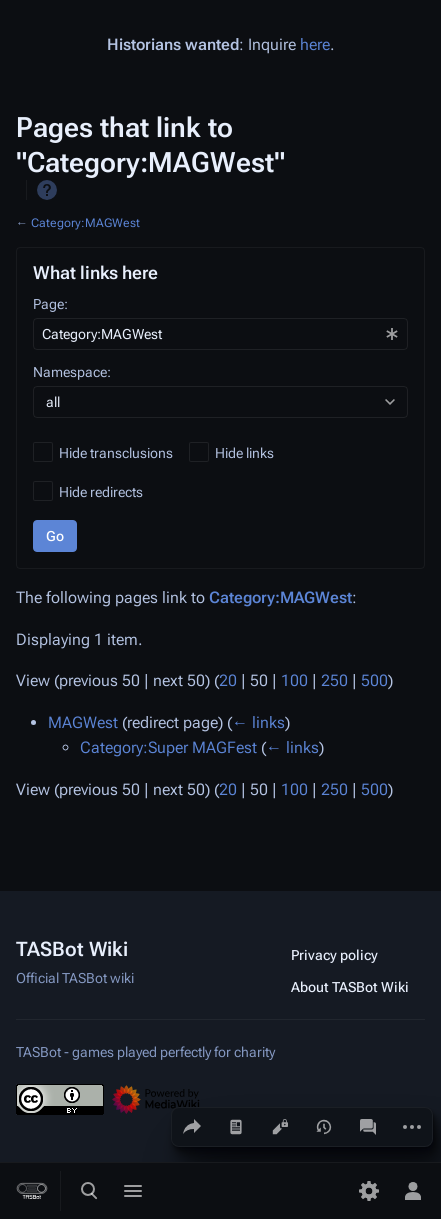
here (315, 44)
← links (258, 722)
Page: (50, 304)
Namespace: (72, 372)
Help (47, 190)
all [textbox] (53, 402)
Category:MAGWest (85, 223)
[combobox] (220, 334)
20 (228, 680)
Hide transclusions (116, 453)
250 (334, 680)
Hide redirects (101, 492)
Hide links (244, 453)
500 (374, 680)
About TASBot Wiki (350, 987)
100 (294, 680)
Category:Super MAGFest (168, 747)
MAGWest (83, 722)
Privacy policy (334, 955)
